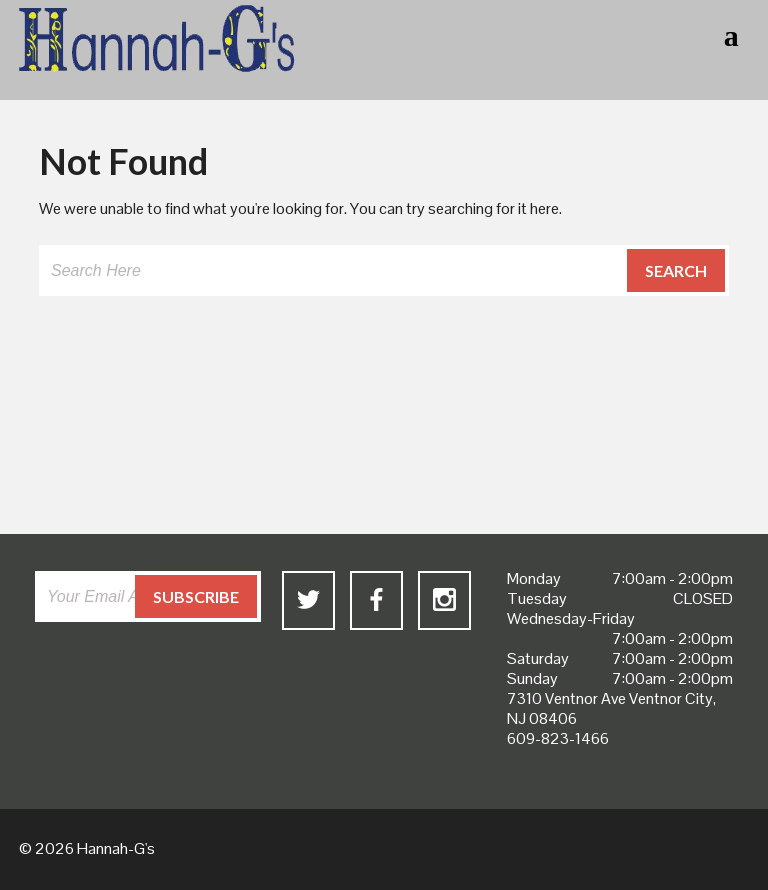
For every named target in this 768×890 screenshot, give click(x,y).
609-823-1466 (558, 738)
